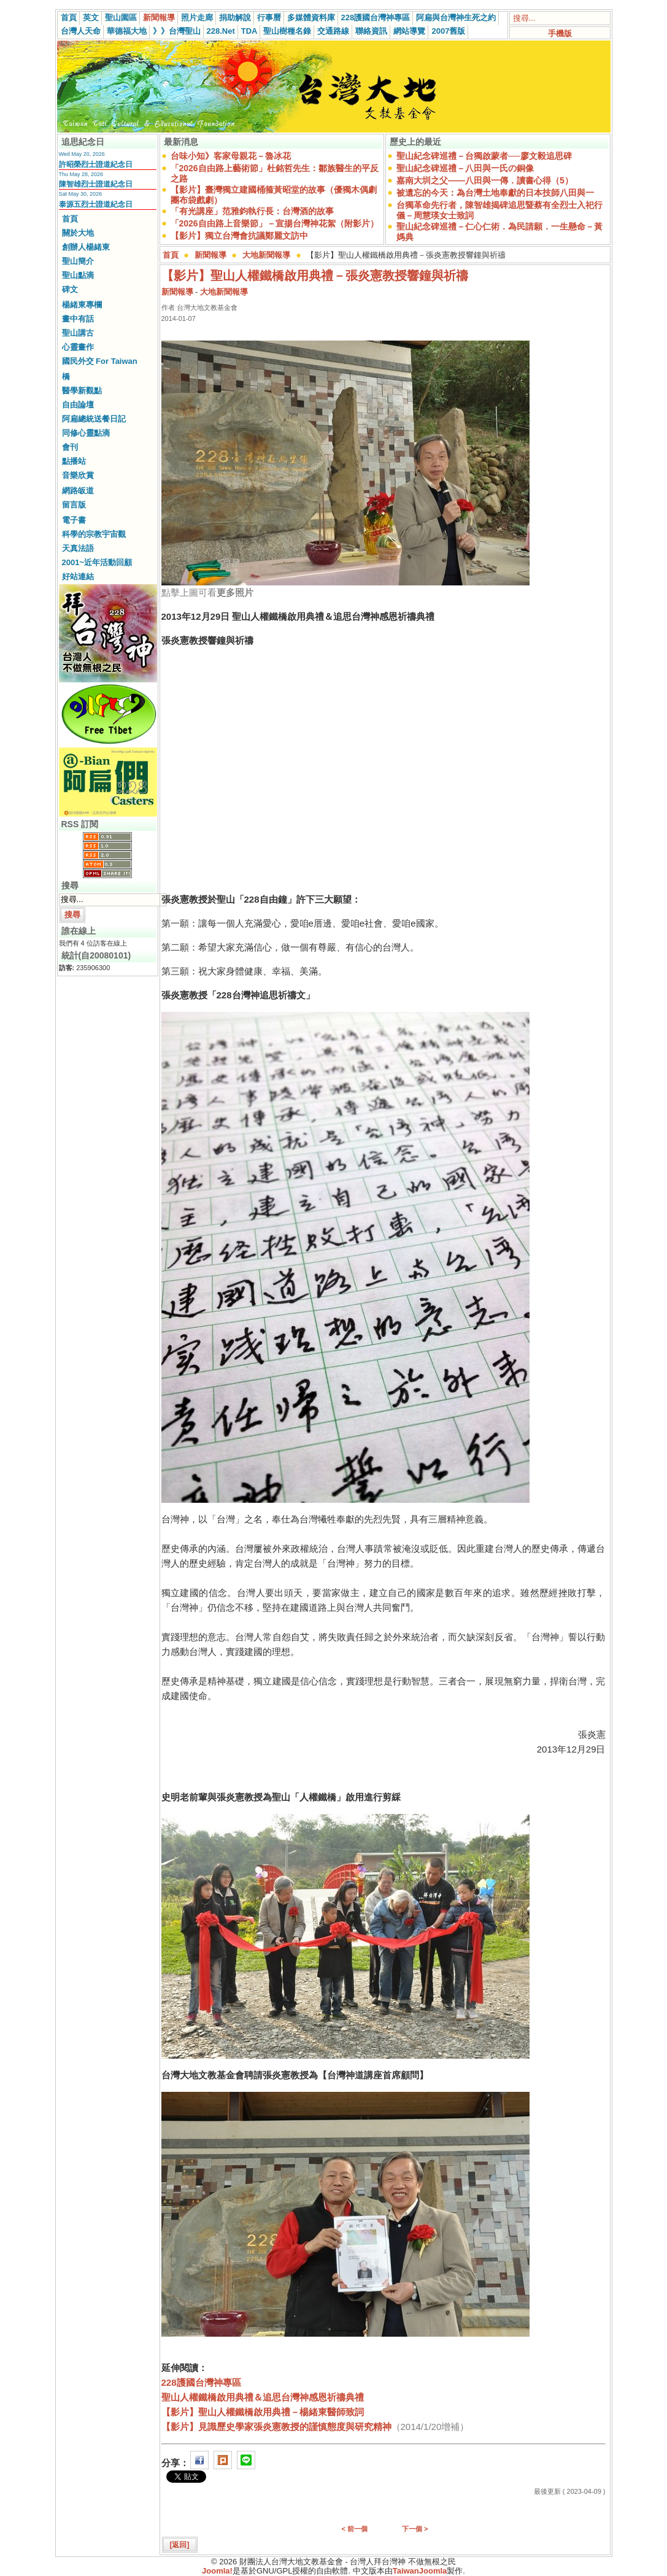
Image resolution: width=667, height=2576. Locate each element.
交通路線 (333, 31)
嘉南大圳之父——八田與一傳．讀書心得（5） (484, 180)
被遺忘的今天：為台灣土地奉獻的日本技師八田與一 (495, 193)
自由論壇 (78, 404)
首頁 (69, 17)
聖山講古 (78, 332)
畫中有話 (78, 318)
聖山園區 (121, 17)
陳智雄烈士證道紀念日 (96, 184)
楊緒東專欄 (82, 304)
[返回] (180, 2544)
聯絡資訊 (371, 31)
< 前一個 (355, 2528)
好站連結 (78, 576)
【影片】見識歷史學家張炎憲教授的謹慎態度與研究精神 (276, 2426)
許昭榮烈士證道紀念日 (96, 164)
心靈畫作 (78, 347)
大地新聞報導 (266, 255)
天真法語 (78, 548)
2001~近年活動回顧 (97, 562)
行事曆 (269, 17)
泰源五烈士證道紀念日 (96, 204)
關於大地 (78, 232)
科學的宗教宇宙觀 (94, 534)
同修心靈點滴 (86, 433)
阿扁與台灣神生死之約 (456, 17)
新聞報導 (159, 17)
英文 (91, 17)
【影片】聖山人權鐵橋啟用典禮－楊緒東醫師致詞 (262, 2412)
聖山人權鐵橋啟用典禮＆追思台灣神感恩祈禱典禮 (262, 2397)
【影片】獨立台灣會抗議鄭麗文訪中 (239, 236)
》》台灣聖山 (177, 31)
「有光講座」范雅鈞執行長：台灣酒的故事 (252, 211)
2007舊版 (448, 31)
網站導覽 (409, 31)
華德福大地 (127, 31)
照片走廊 (197, 17)
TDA (249, 31)
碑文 (70, 289)
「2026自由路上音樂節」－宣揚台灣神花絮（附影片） (275, 223)
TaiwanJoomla (420, 2570)
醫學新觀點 (82, 390)
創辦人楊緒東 (86, 247)
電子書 (74, 520)
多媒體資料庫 (311, 17)
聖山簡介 (78, 261)
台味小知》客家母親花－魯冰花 (231, 156)
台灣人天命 (81, 31)
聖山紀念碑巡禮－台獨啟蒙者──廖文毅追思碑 (484, 156)
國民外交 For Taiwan (99, 361)
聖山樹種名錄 (287, 31)
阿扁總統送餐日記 (94, 418)
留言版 (74, 504)
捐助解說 (235, 17)
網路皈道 (78, 490)
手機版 (560, 33)
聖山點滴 (78, 275)
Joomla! (217, 2570)
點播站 (74, 461)
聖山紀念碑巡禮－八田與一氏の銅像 (465, 168)
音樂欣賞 (78, 475)
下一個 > (415, 2528)
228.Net (221, 31)
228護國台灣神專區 (376, 17)
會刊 (70, 447)
